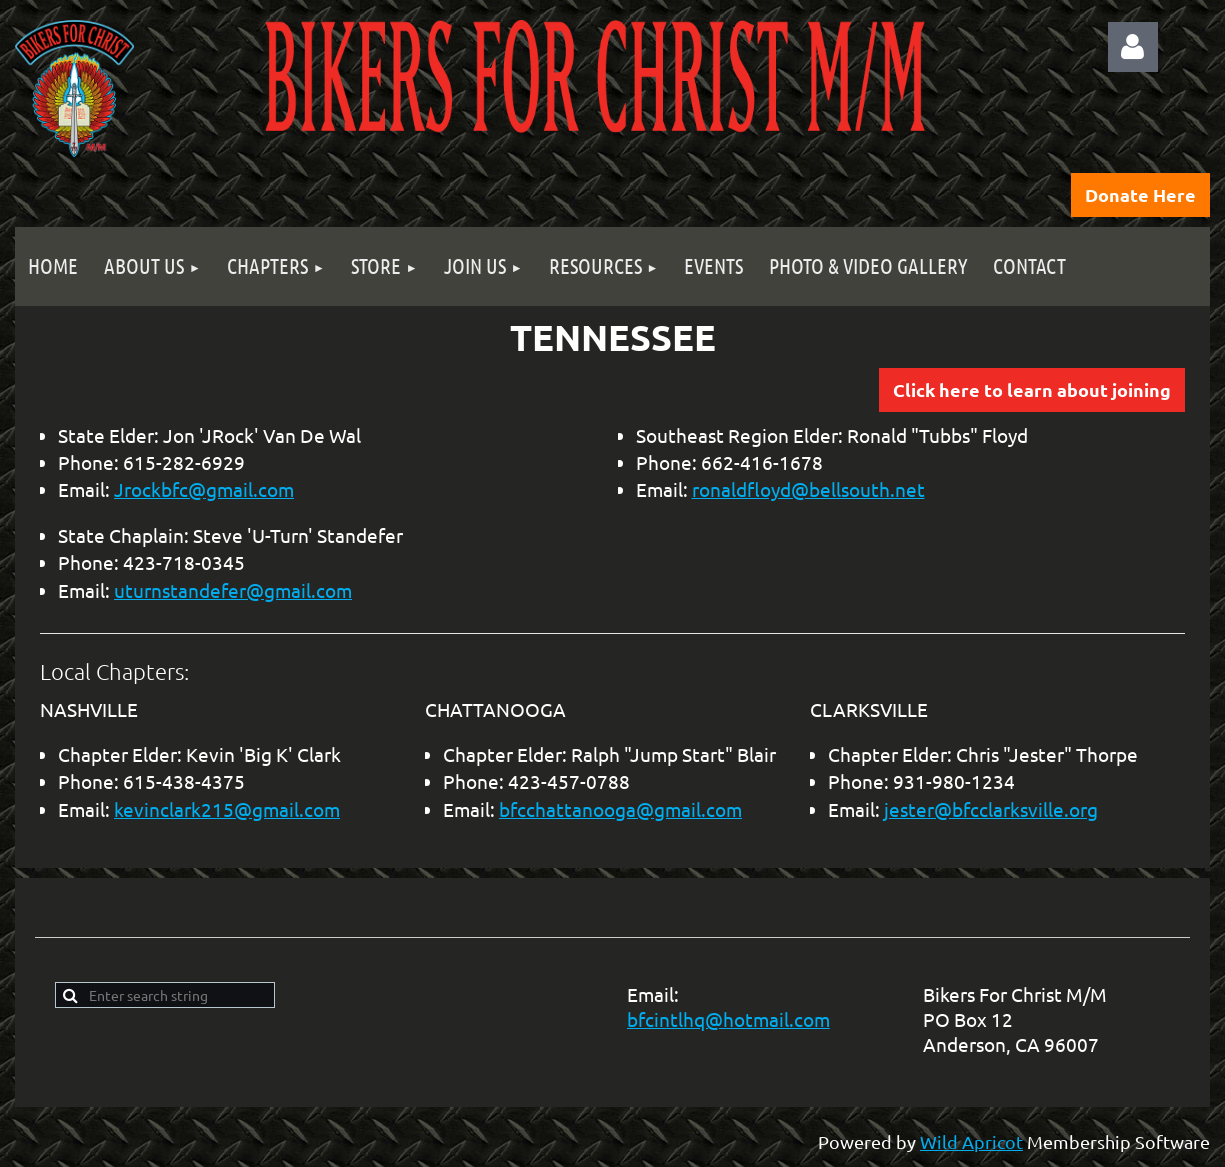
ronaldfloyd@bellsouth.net (808, 489)
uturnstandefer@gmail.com (233, 590)
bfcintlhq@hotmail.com (728, 1019)
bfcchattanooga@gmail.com (620, 809)
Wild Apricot (971, 1141)
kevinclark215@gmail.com (227, 809)
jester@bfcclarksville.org (991, 809)
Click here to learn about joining (1032, 389)
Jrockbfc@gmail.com (204, 489)
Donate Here (1140, 194)
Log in (1133, 47)
